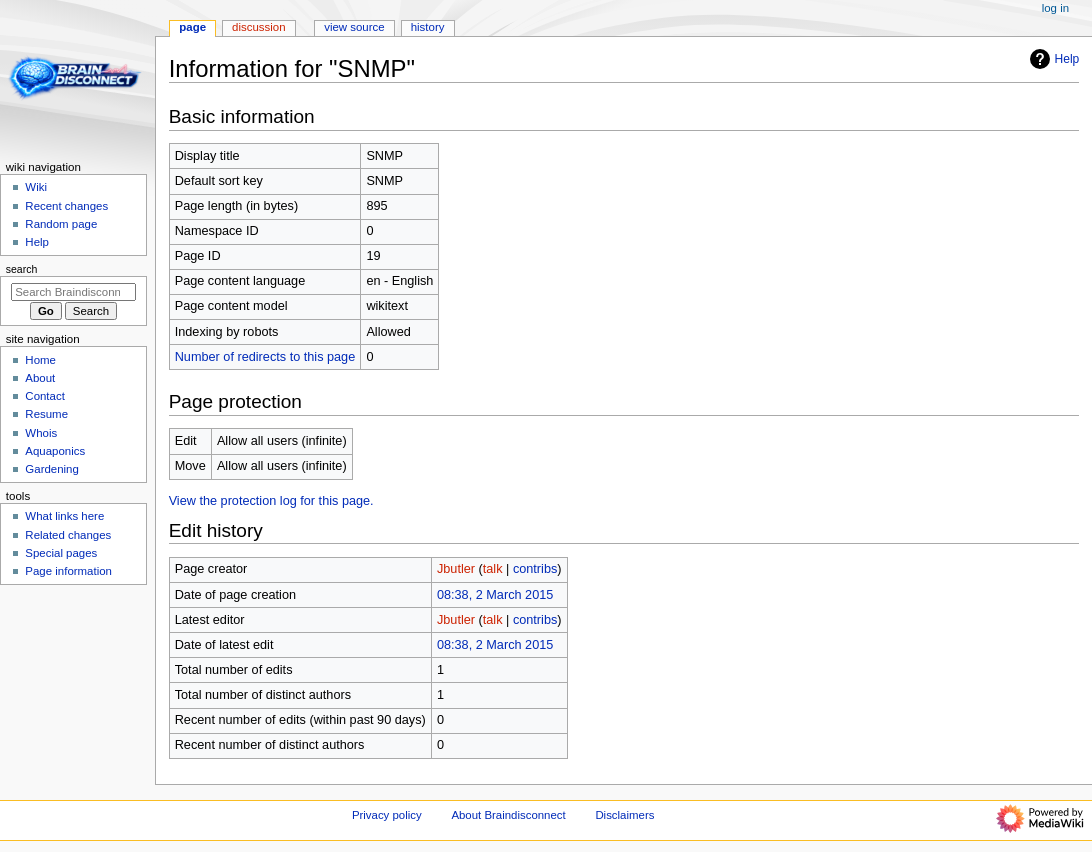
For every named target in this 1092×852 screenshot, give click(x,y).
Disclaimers (624, 815)
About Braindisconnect (508, 815)
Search (22, 269)
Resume (46, 414)
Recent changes (66, 206)
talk (493, 569)
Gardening (52, 469)
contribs (535, 569)
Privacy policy (387, 815)
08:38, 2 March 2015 (495, 595)
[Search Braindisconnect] (73, 292)
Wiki (36, 187)
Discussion (258, 27)
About (40, 378)
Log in (1055, 8)
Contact (44, 396)
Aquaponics (55, 451)
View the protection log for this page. (271, 501)
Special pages (61, 553)
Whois (41, 433)
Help (1052, 59)
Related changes (68, 535)
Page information (68, 571)
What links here (64, 516)
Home (40, 360)
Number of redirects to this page (265, 357)
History (428, 27)
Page (192, 27)
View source (354, 27)
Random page (61, 224)
